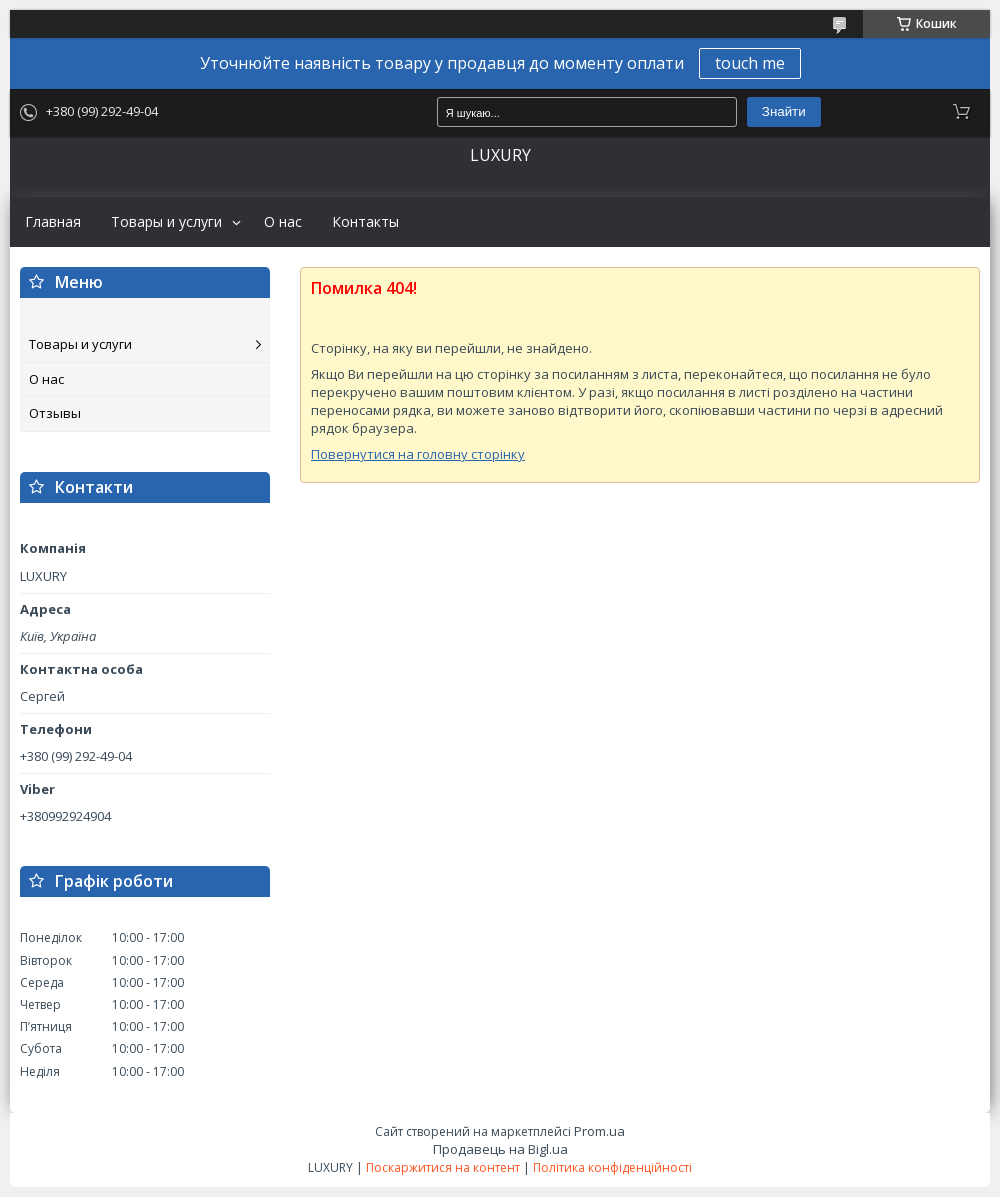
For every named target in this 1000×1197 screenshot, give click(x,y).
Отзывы (55, 413)
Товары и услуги (166, 222)
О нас (283, 222)
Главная (53, 222)
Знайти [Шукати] (784, 111)
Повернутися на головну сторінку (418, 454)
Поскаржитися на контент (443, 1167)
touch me (750, 63)
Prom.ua (599, 1131)
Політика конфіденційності (612, 1167)
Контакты (365, 222)
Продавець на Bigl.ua (500, 1149)
